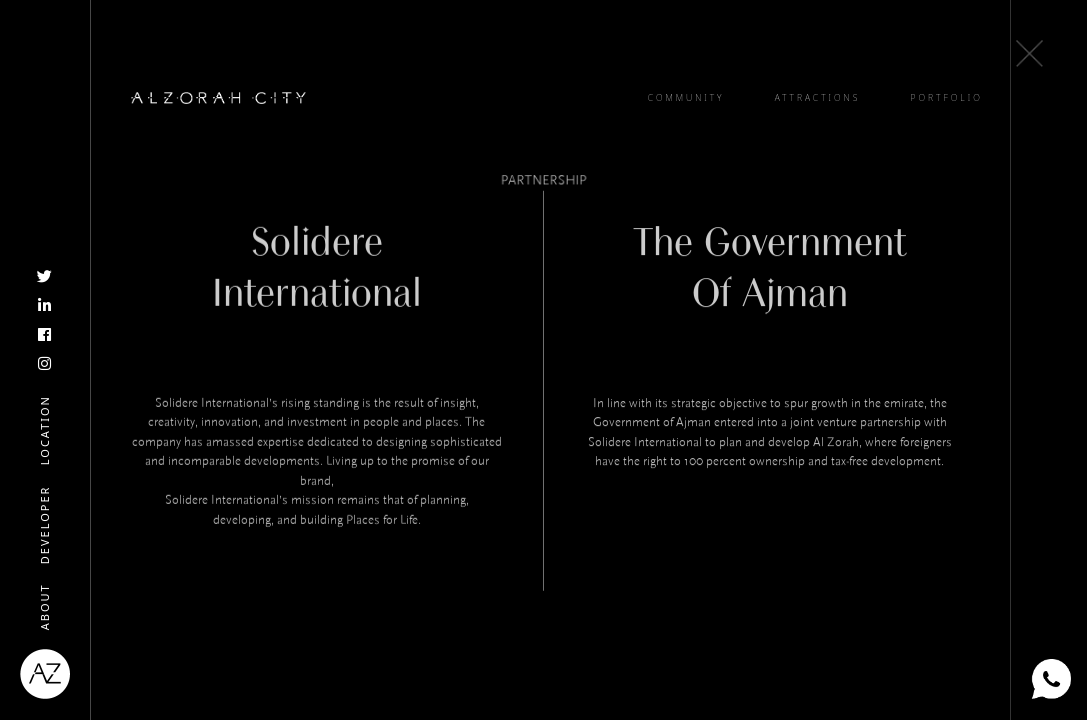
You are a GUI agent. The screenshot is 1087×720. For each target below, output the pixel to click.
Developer (44, 524)
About (44, 606)
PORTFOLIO (947, 98)
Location (44, 430)
